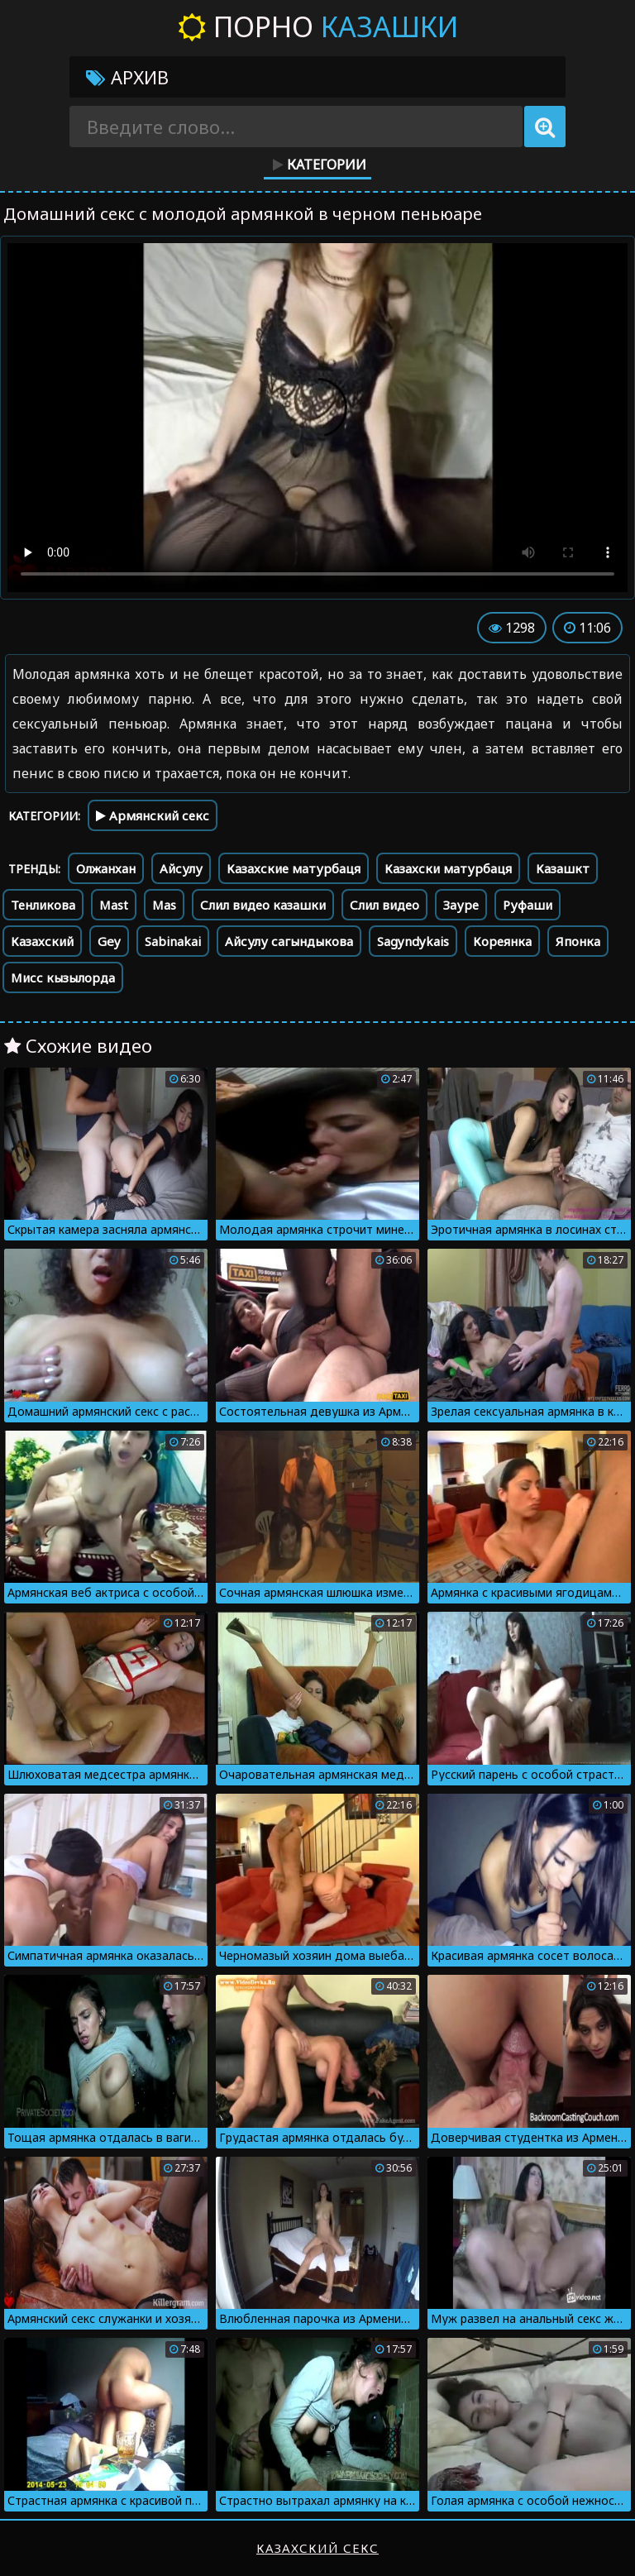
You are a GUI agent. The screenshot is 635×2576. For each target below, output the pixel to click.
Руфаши (527, 904)
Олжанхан (106, 868)
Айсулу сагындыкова (289, 941)
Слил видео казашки (263, 904)
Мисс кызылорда (63, 977)
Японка (578, 941)
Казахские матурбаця (293, 868)
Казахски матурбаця (448, 868)
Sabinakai (173, 941)
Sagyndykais (413, 941)
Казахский (42, 941)
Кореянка (502, 941)
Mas (164, 904)
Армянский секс (152, 815)
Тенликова (43, 904)
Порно (318, 26)
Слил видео (384, 904)
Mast (113, 904)
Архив (127, 77)
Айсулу (181, 868)
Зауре (461, 904)
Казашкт (563, 868)
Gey (109, 941)
